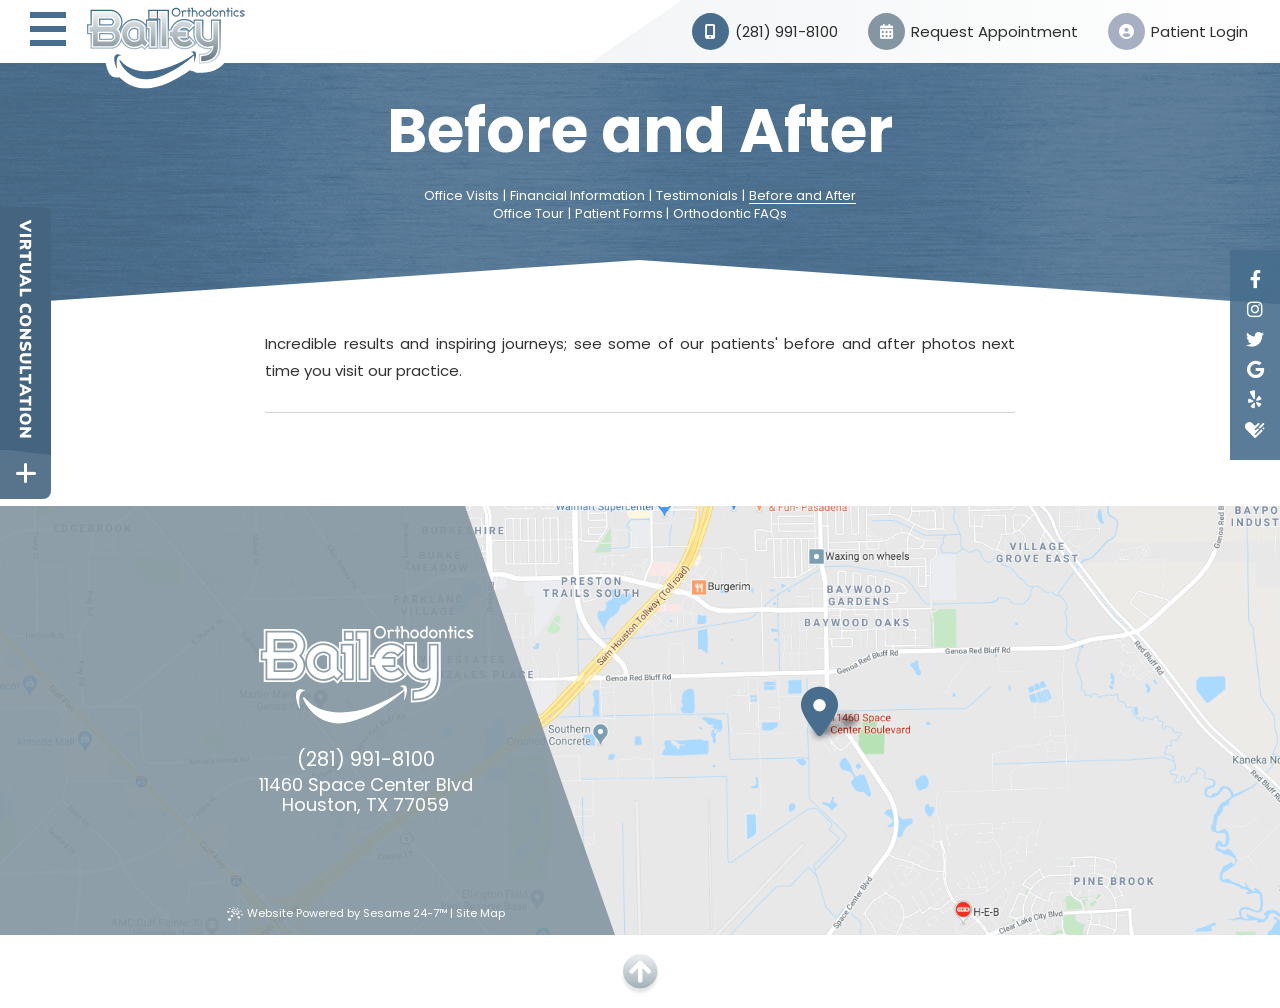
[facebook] (1255, 280)
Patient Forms (619, 214)
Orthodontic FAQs (730, 214)
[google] (1255, 370)
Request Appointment (973, 31)
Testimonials (697, 196)
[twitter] (1255, 340)
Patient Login (1178, 31)
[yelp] (1255, 400)
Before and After (802, 196)
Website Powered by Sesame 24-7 (337, 913)
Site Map (480, 913)
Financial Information (577, 196)
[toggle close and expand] (25, 473)
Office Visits (461, 196)
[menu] (47, 31)
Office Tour (528, 214)
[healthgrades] (1255, 430)
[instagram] (1255, 310)
